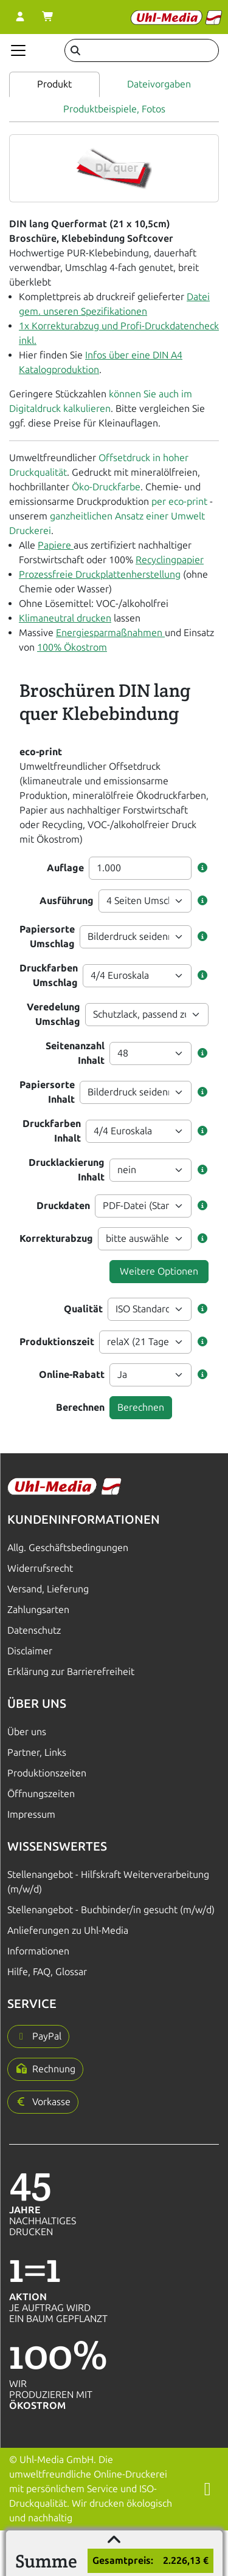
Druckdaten (63, 1205)
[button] (202, 868)
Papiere (56, 545)
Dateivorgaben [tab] (159, 84)
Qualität (83, 1309)
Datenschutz (34, 1630)
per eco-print (179, 501)
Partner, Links (36, 1752)
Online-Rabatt (72, 1374)
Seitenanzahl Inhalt (75, 1053)
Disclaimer (29, 1651)
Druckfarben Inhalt (51, 1131)
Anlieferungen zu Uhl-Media (67, 1930)
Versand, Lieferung (48, 1589)
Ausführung (67, 900)
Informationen (38, 1951)
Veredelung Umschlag (53, 1014)
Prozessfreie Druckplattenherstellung (100, 574)
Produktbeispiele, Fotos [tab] (114, 109)
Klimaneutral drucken (65, 618)
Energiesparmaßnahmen (110, 633)
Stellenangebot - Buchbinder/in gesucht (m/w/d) (111, 1910)
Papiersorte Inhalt (47, 1092)
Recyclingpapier (170, 560)
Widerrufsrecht (40, 1568)
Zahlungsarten (38, 1609)
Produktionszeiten (46, 1773)
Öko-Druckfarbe (106, 487)
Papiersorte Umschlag (47, 936)
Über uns (26, 1732)
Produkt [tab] (54, 84)
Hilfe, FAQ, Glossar (47, 1972)
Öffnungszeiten (41, 1794)
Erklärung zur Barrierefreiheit (70, 1671)
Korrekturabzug (56, 1238)
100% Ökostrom (72, 647)
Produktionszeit (56, 1342)
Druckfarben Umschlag (48, 975)
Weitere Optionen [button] (159, 1271)
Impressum (31, 1814)
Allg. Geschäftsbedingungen (67, 1547)
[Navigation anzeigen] (18, 50)
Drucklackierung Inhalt (67, 1170)
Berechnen (80, 1407)
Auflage (65, 868)
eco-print (40, 752)
